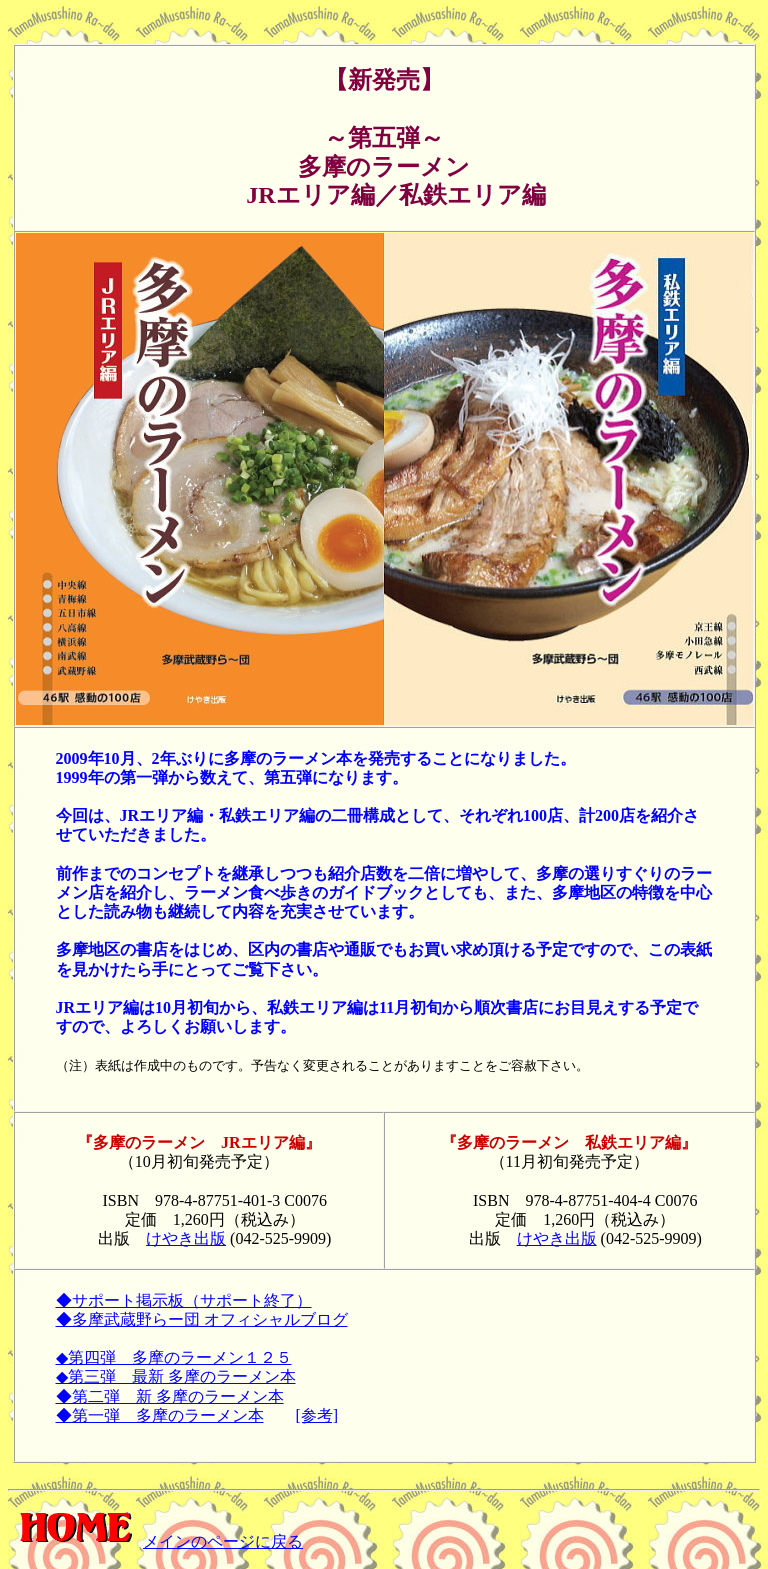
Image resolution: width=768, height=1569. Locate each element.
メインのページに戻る (155, 1541)
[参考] (317, 1415)
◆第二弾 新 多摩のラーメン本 (170, 1396)
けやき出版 (186, 1238)
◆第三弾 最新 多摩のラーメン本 (176, 1376)
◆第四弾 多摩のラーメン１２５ (174, 1357)
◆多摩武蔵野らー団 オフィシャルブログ (202, 1319)
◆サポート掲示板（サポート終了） (184, 1300)
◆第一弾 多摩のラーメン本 (160, 1415)
